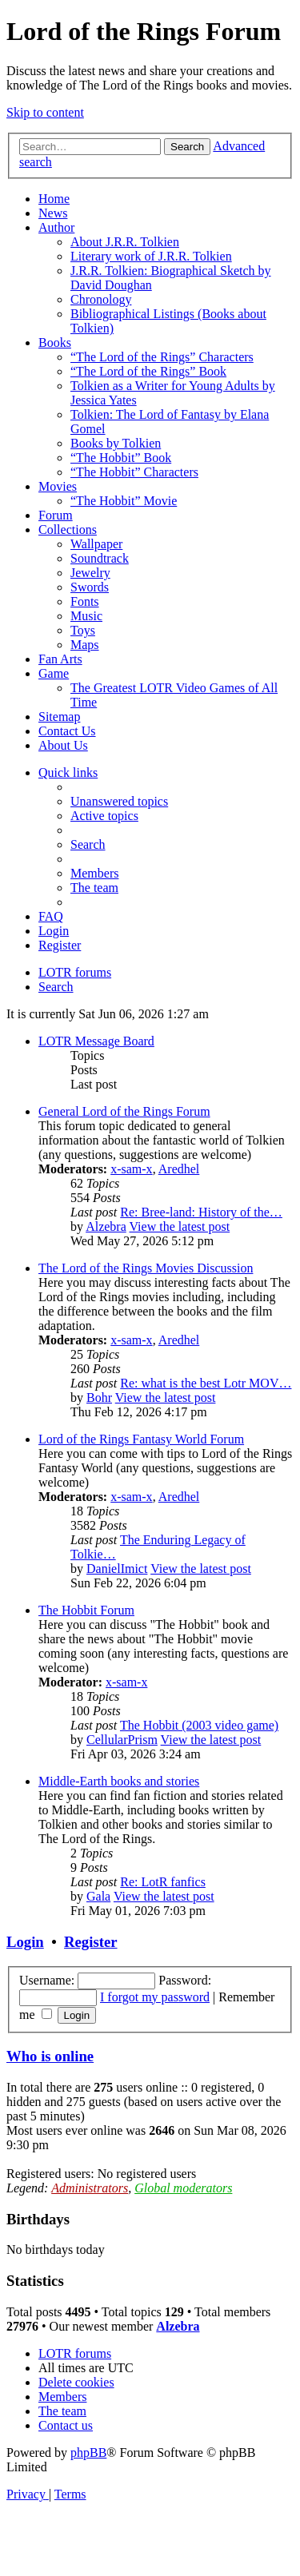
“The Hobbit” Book (120, 457)
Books (54, 342)
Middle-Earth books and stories (118, 1781)
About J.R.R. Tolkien (124, 242)
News (52, 213)
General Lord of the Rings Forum (124, 1111)
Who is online (50, 2056)
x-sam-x (131, 1169)
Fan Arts (60, 659)
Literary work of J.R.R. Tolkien (151, 256)
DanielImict (116, 1568)
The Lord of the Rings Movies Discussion (145, 1268)
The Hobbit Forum (86, 1610)
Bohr (99, 1397)
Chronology (100, 299)
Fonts (84, 601)
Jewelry (90, 572)
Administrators (89, 2188)
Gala (98, 1896)
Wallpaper (96, 544)
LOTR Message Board (96, 1041)
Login (25, 1941)
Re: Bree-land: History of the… (201, 1212)
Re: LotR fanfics (163, 1882)
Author (56, 227)
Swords (89, 587)
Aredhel (179, 1169)
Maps (84, 644)
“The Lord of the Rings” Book (148, 371)
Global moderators (183, 2188)
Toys (82, 630)
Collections (67, 529)
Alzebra (106, 1226)
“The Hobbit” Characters (134, 472)
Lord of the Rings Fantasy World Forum (141, 1439)
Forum (55, 515)
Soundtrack (99, 558)
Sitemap (59, 716)
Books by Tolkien (115, 443)
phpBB (88, 2452)
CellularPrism (122, 1739)
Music (86, 616)
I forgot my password (155, 1997)
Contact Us (67, 731)
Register (90, 1941)
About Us (63, 745)
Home (54, 198)
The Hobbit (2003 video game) (199, 1725)
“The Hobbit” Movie (123, 501)
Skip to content (45, 112)
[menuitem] (119, 801)
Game (53, 673)
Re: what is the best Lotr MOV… (205, 1383)
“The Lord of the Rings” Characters (162, 357)
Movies (57, 486)
